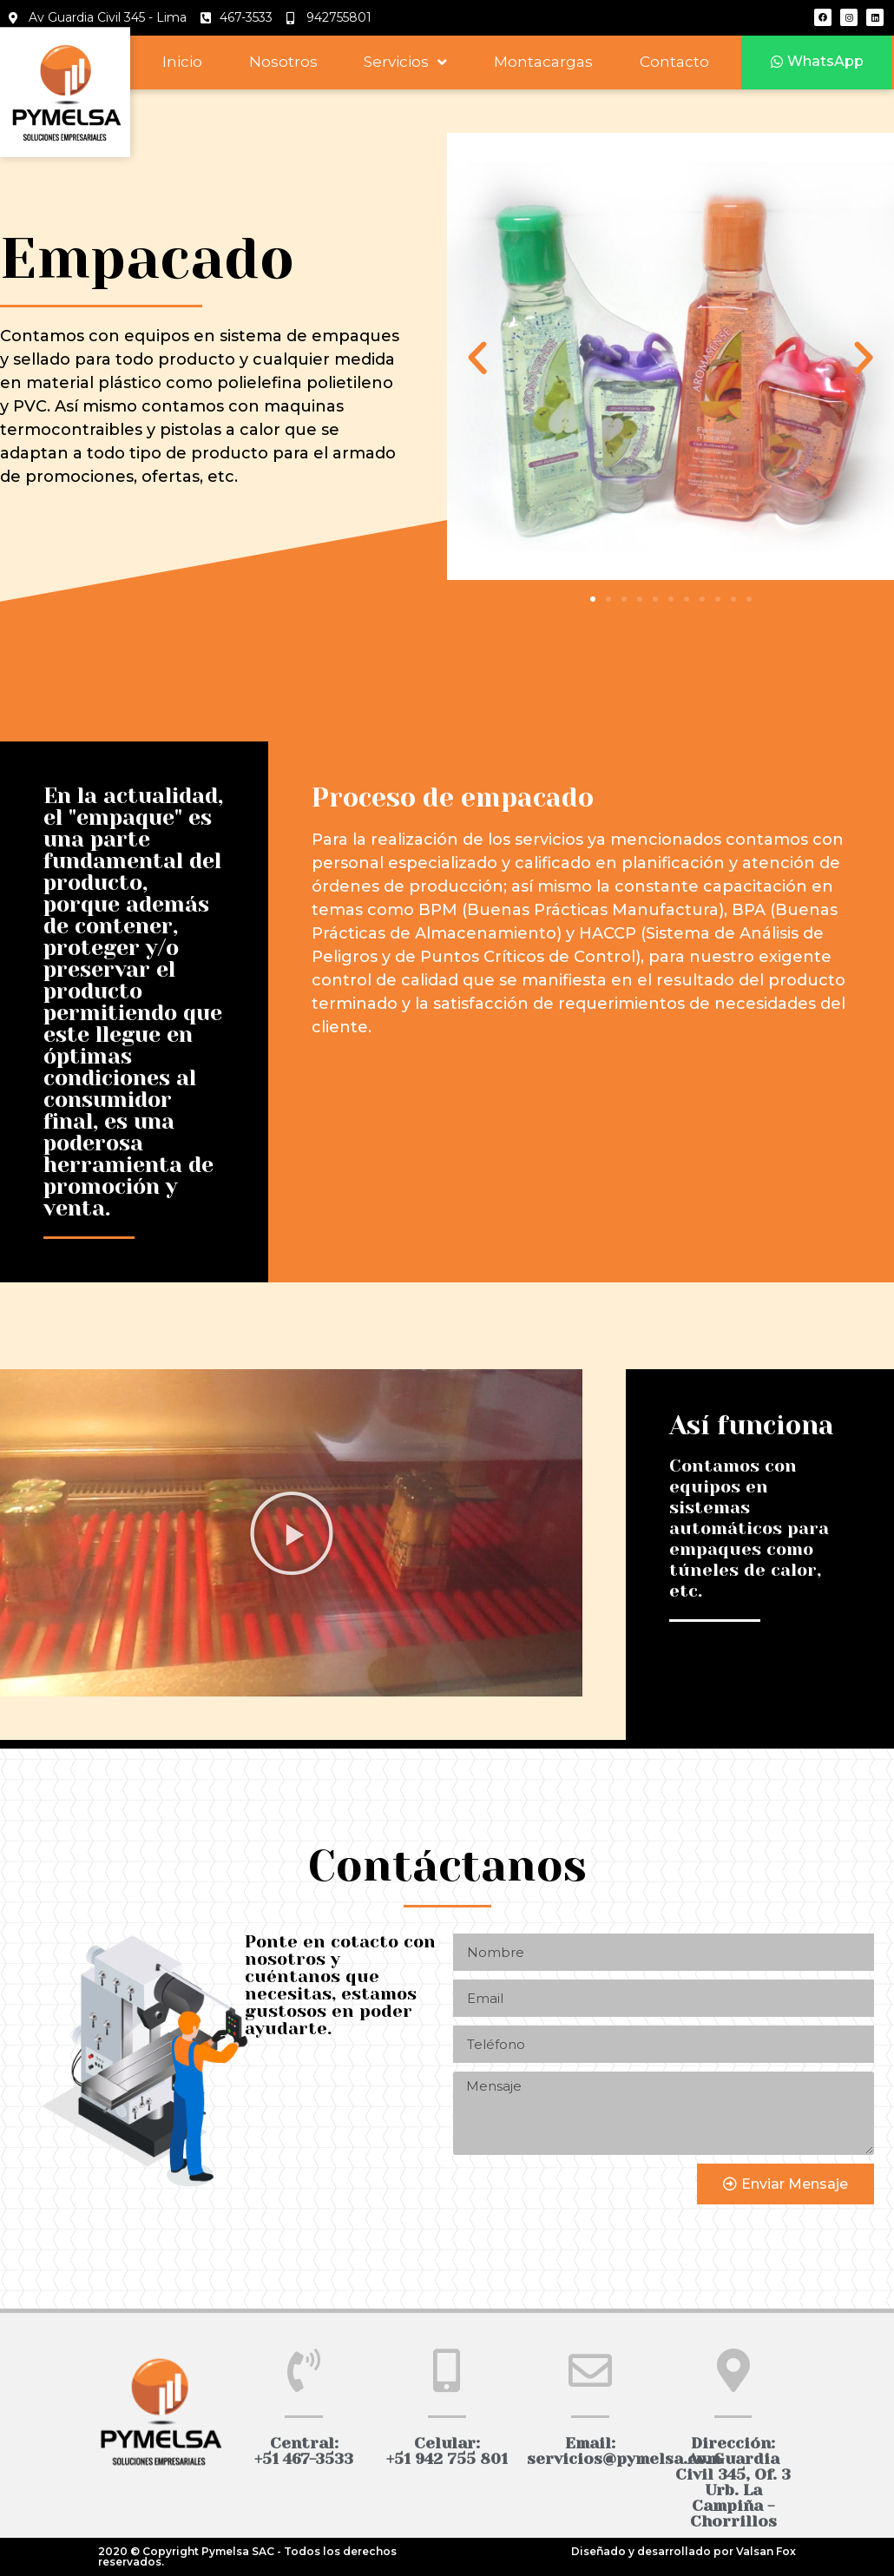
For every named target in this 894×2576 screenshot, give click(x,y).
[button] (817, 62)
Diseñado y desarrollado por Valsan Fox (683, 2551)
